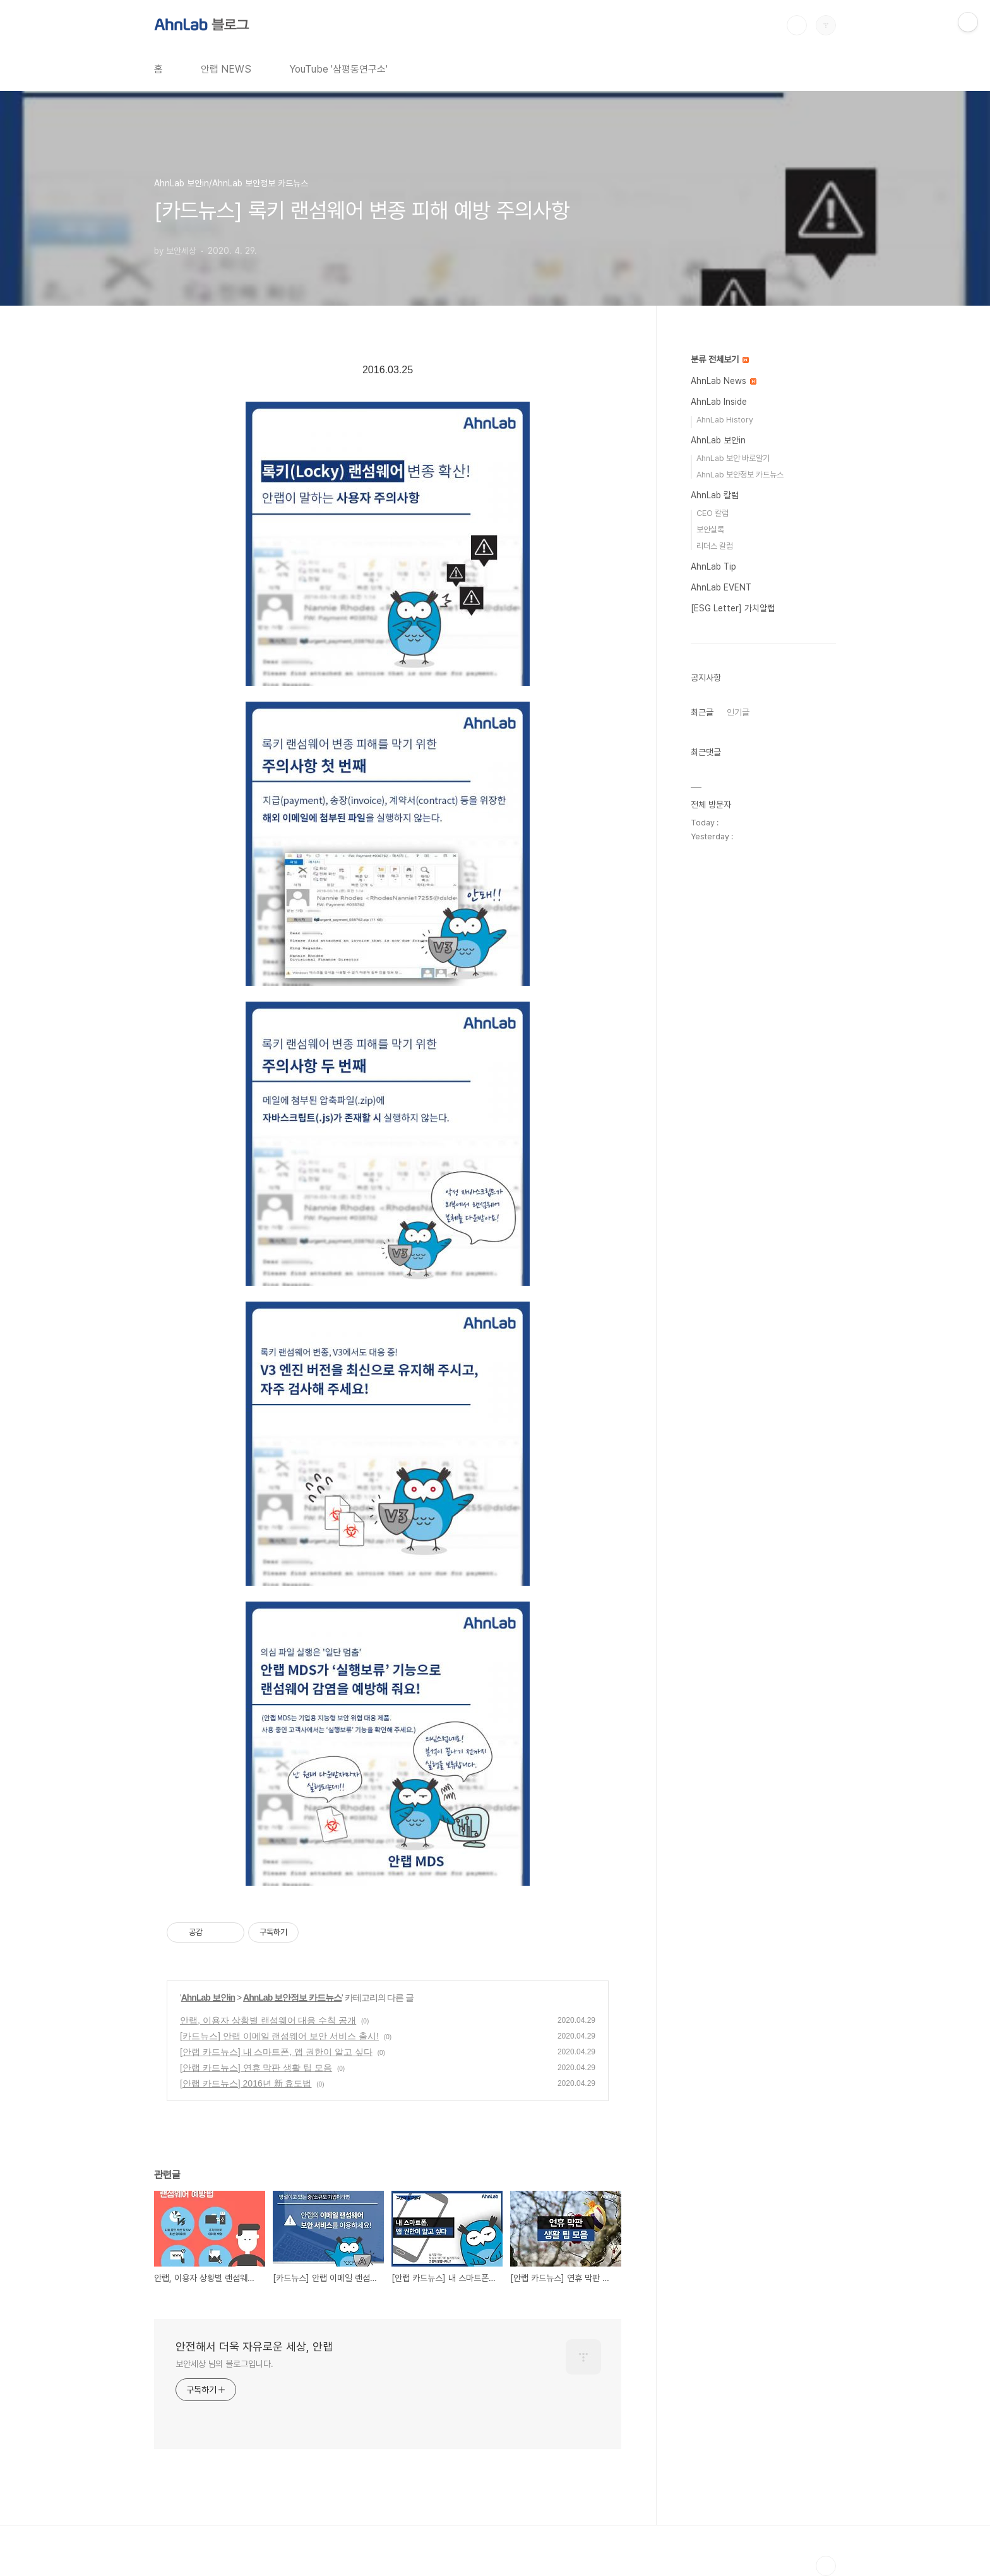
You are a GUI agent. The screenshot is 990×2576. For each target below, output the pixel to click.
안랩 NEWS (226, 69)
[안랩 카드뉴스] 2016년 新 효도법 (245, 2083)
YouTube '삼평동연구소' (338, 69)
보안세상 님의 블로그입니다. (224, 2364)
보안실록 (710, 529)
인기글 (738, 712)
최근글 (702, 712)
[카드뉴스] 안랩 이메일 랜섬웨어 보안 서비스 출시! (279, 2036)
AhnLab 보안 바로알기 (733, 458)
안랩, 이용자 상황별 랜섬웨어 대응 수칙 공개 (268, 2020)
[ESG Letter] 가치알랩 (733, 608)
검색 (796, 25)
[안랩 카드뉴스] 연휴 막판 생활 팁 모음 (256, 2068)
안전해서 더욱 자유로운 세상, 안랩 (254, 2346)
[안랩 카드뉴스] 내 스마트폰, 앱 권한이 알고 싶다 (276, 2052)
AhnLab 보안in (208, 1997)
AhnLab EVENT (721, 587)
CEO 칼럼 (712, 513)
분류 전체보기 (720, 359)
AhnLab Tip (713, 566)
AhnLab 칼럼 (715, 495)
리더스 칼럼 (714, 546)
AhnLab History (724, 419)
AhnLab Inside (719, 402)
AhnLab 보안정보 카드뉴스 (292, 1997)
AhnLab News (723, 381)
